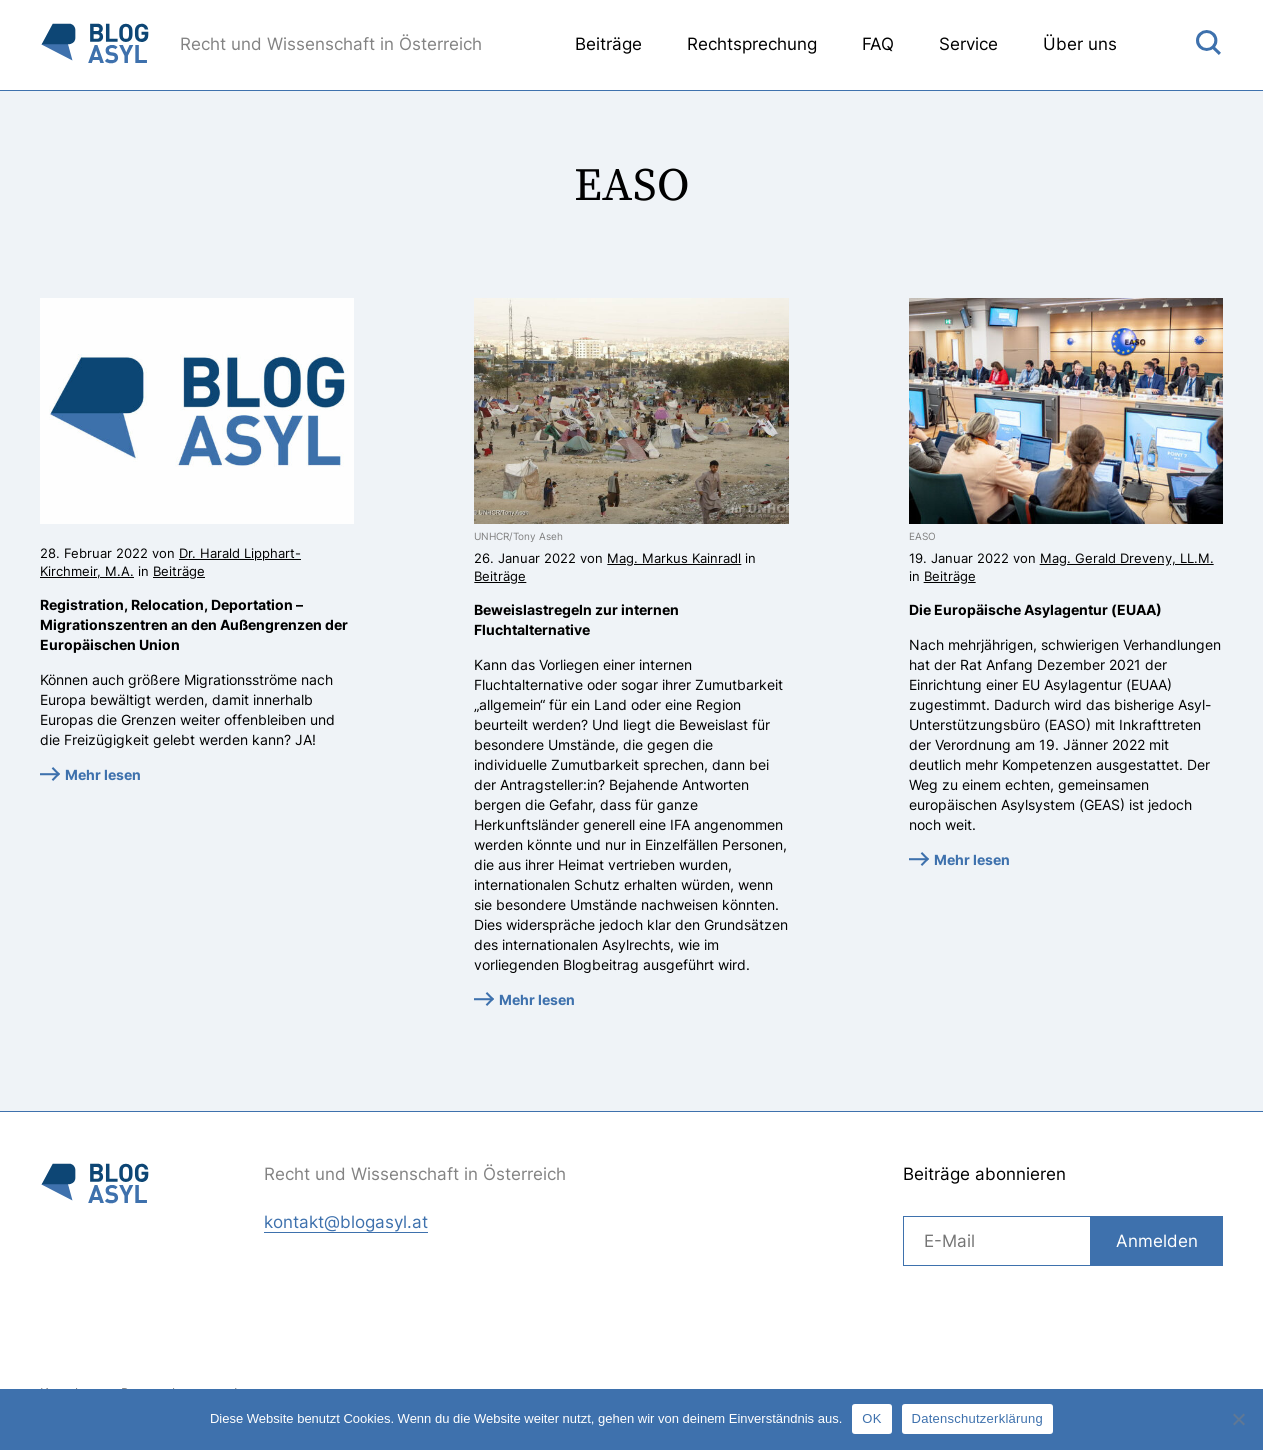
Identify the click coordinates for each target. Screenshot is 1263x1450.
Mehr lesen (103, 774)
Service (968, 44)
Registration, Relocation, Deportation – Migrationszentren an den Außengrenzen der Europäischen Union (194, 624)
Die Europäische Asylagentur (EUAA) (1035, 609)
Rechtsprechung (752, 44)
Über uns (1080, 44)
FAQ (878, 44)
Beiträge (608, 44)
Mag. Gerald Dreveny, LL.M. (1127, 558)
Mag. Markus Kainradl (674, 558)
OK (871, 1418)
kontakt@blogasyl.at (346, 1222)
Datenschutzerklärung (977, 1418)
